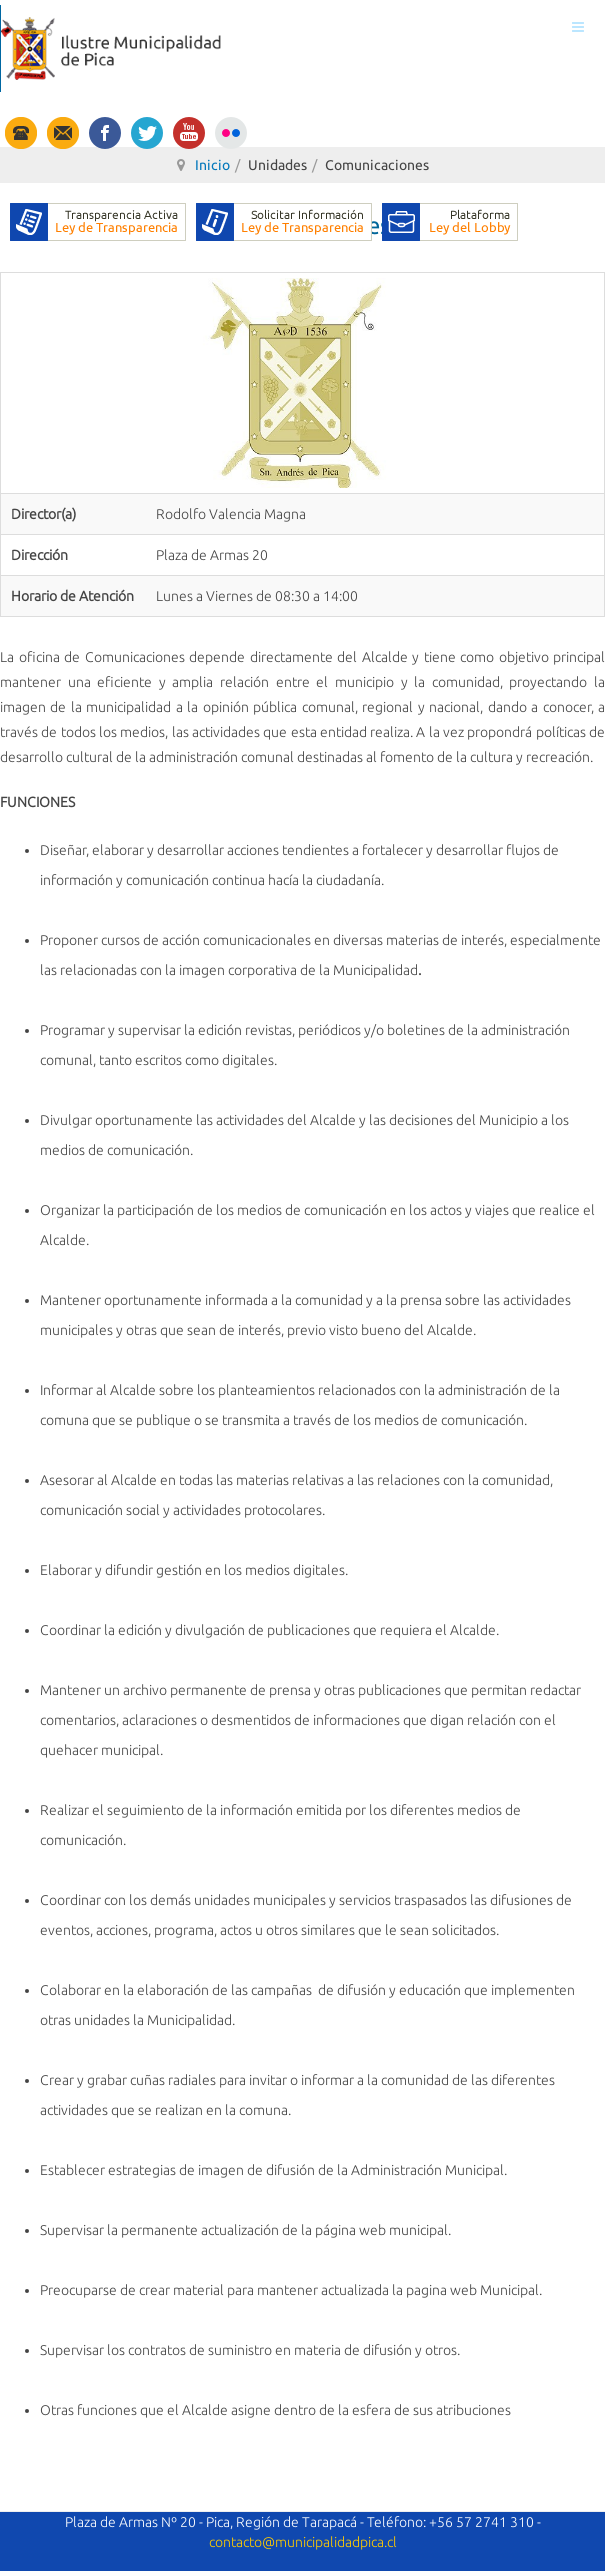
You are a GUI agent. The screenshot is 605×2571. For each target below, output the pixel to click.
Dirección (39, 555)
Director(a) (43, 514)
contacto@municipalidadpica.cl (303, 2542)
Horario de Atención (72, 596)
